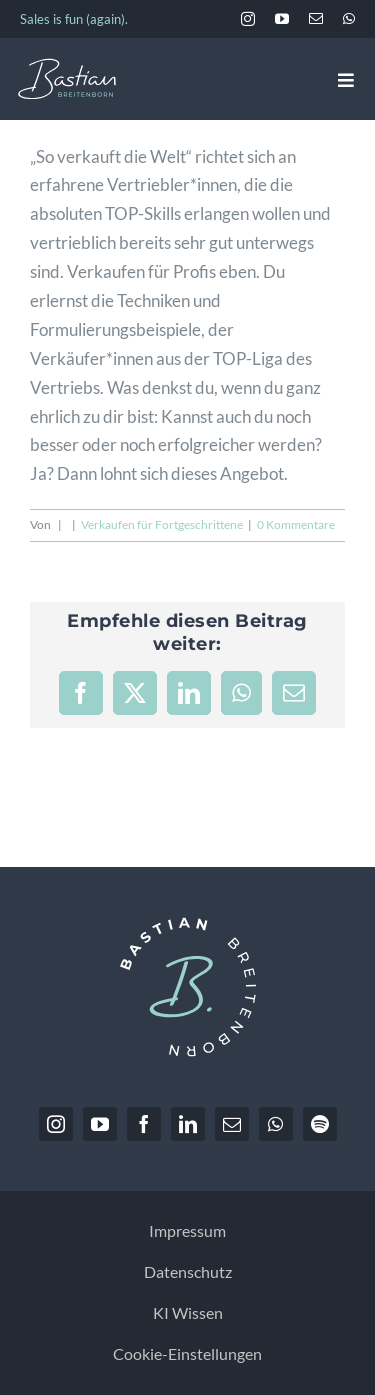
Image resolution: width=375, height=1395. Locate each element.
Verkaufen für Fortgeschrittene (162, 524)
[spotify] (320, 1124)
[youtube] (282, 19)
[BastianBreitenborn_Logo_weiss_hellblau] (67, 66)
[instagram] (248, 19)
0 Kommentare (296, 524)
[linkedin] (188, 1124)
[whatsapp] (349, 19)
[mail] (316, 19)
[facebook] (144, 1124)
